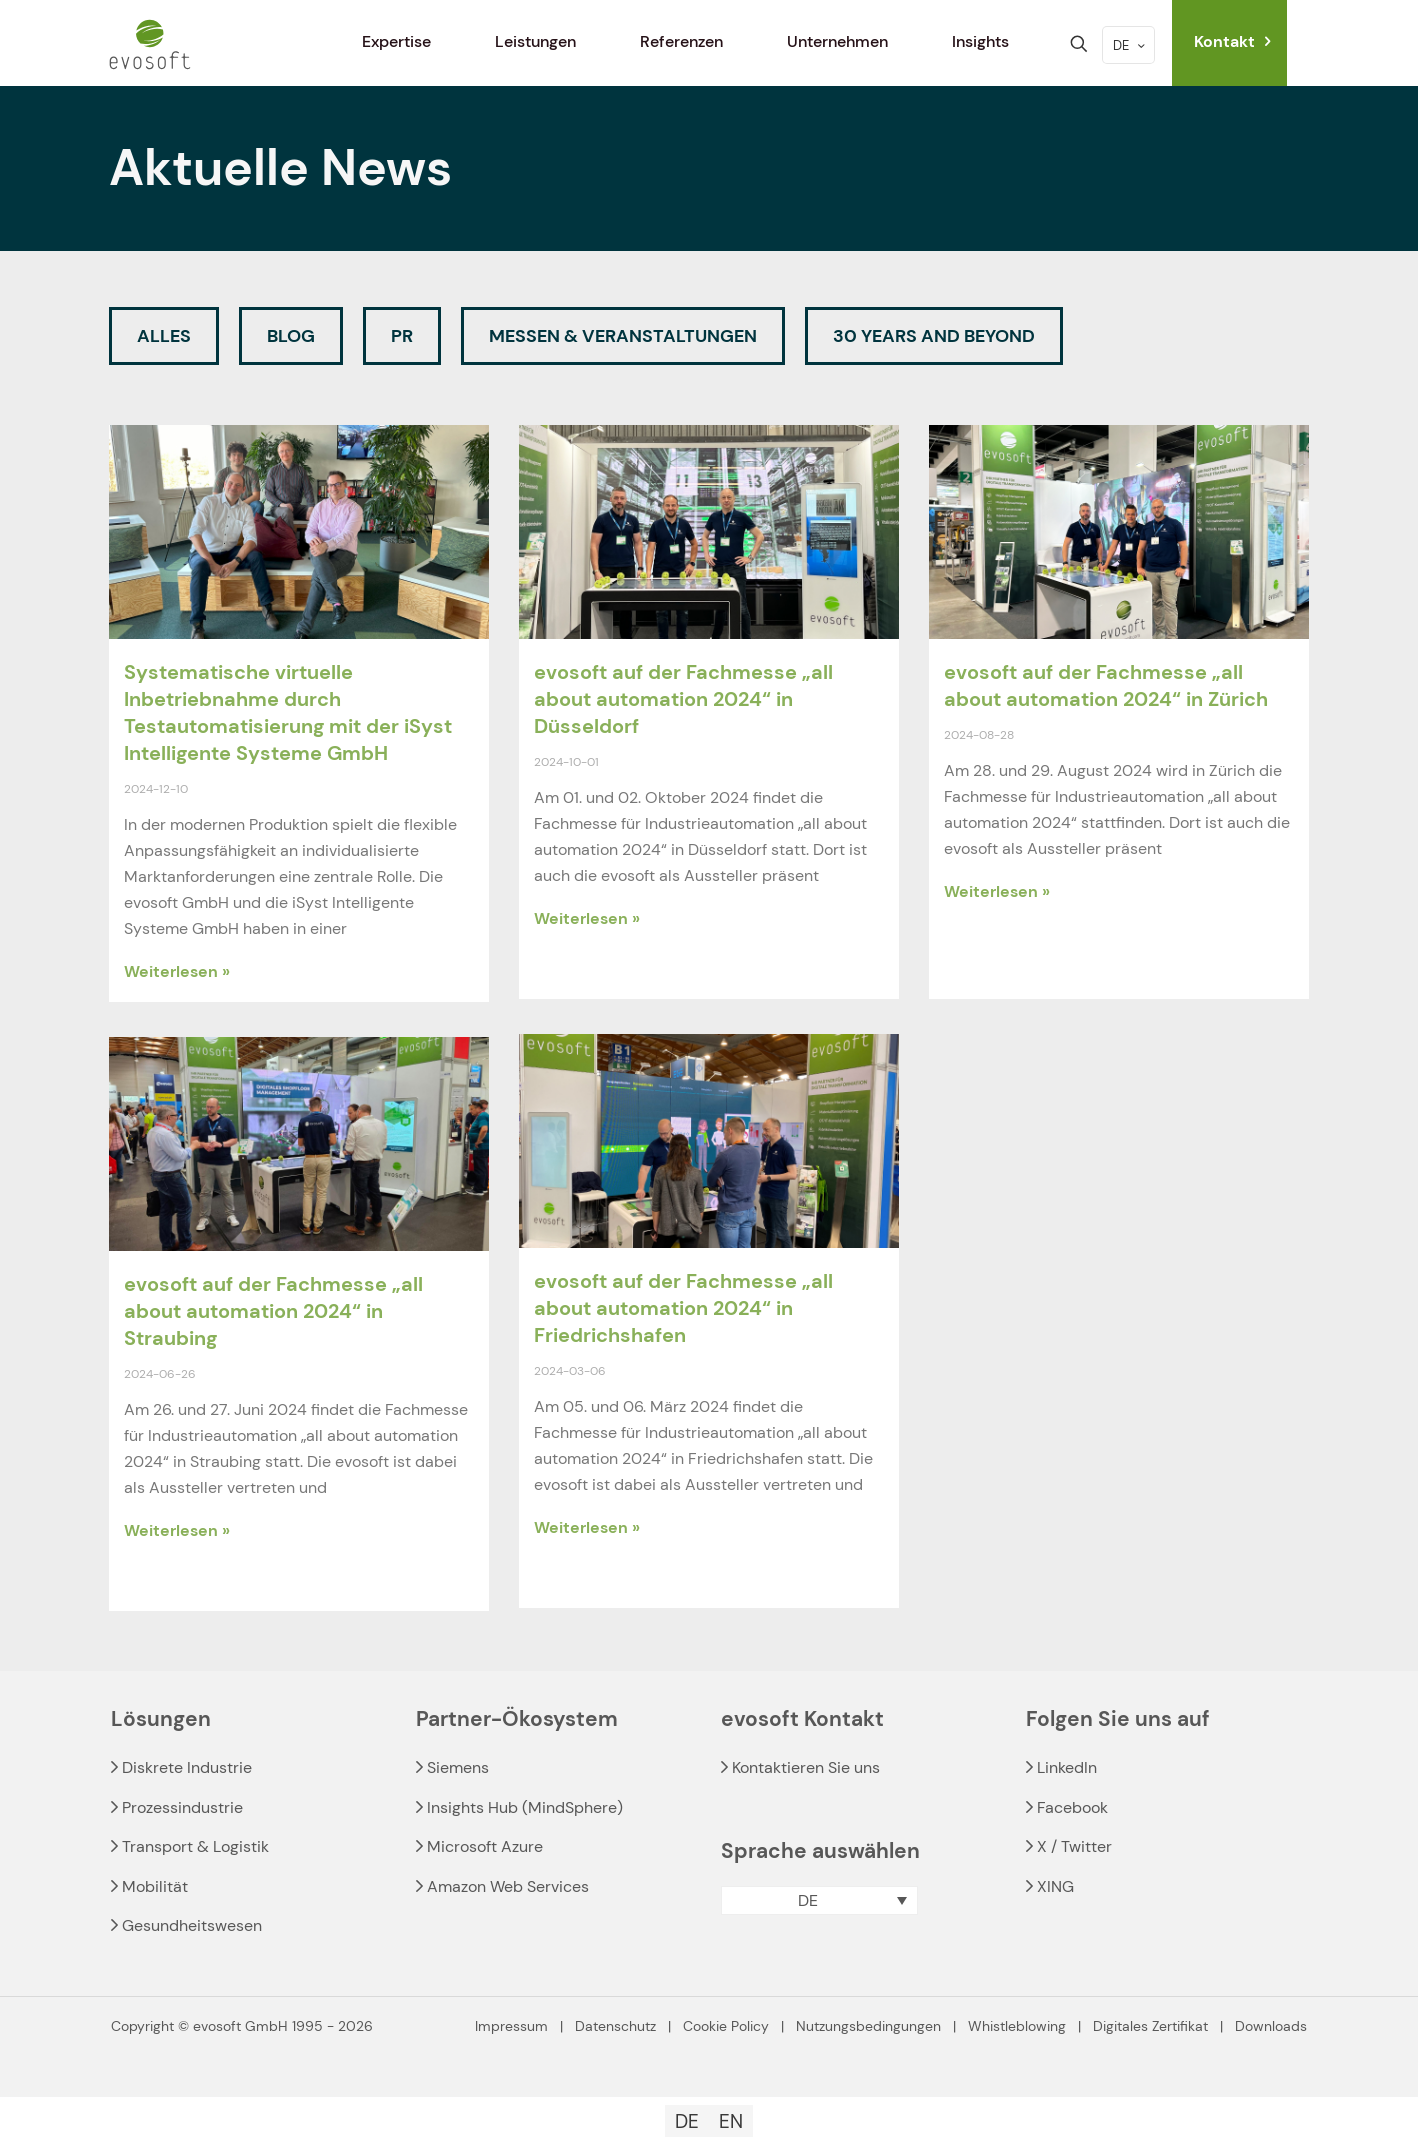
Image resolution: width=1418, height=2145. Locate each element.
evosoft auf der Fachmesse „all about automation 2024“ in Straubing (273, 1311)
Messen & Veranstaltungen (623, 336)
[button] (819, 1900)
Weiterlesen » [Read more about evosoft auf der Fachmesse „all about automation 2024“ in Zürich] (997, 891)
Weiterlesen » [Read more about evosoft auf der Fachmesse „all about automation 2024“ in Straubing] (177, 1530)
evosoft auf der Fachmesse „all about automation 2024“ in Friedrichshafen (683, 1308)
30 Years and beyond (934, 336)
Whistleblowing (1017, 2026)
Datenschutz (615, 2026)
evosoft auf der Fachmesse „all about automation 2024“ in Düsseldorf (683, 699)
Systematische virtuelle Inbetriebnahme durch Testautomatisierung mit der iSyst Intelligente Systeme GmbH (288, 712)
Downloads (1271, 2026)
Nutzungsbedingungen (868, 2026)
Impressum (511, 2026)
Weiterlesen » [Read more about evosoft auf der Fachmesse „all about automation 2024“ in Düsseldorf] (587, 918)
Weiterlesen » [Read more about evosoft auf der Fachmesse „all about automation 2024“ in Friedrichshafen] (587, 1527)
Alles (164, 336)
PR (402, 336)
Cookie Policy (726, 2026)
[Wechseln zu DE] (687, 2121)
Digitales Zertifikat (1150, 2026)
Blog (291, 336)
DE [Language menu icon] (1130, 45)
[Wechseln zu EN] (731, 2121)
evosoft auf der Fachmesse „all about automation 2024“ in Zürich (1106, 685)
